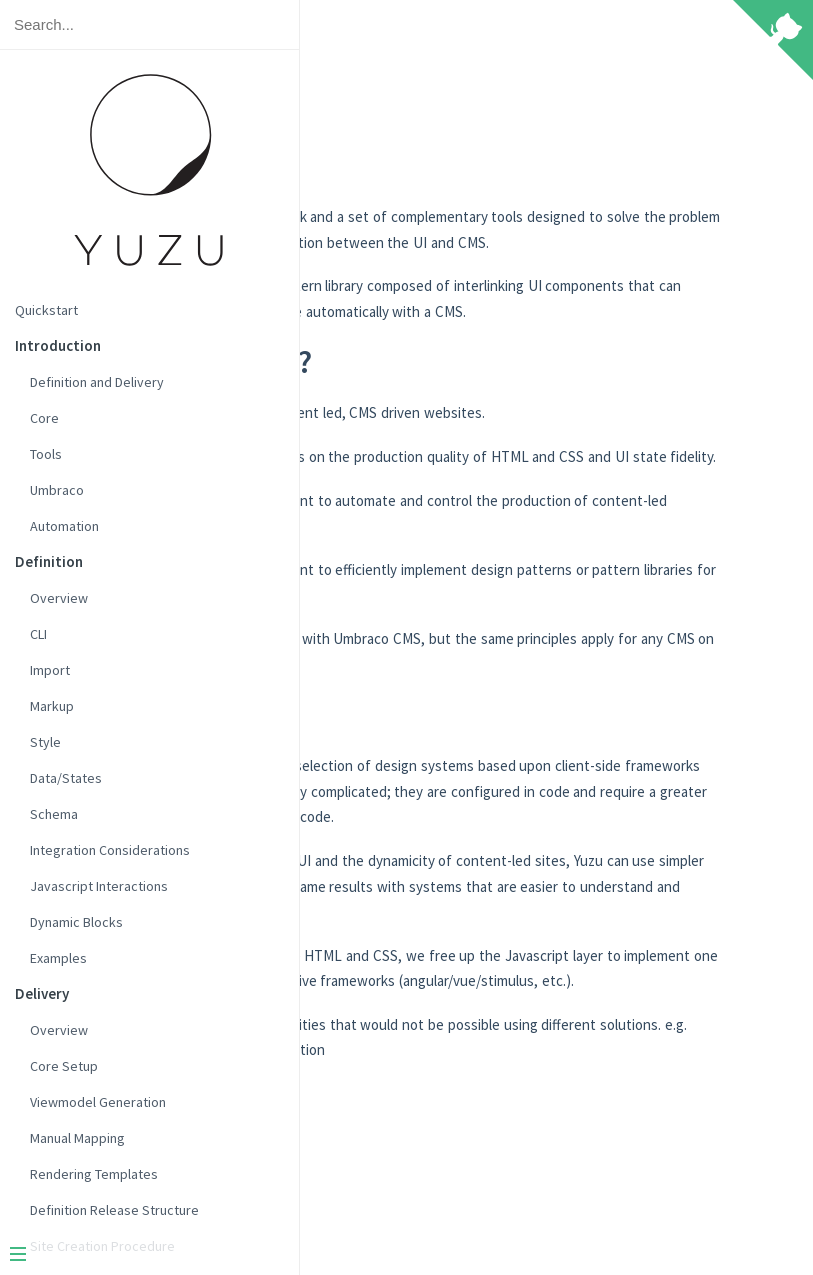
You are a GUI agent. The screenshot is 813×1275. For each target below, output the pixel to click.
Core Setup (64, 1066)
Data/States (66, 778)
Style (45, 742)
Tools (46, 454)
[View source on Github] (773, 42)
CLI (38, 634)
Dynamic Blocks (76, 922)
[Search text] (149, 24)
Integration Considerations (110, 850)
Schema (54, 814)
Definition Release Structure (114, 1210)
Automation (64, 526)
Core (44, 418)
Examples (58, 958)
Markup (52, 706)
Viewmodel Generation (98, 1102)
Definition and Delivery (97, 382)
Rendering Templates (94, 1174)
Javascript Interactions (99, 886)
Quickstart (46, 310)
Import (50, 670)
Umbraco (57, 490)
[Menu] (142, 1256)
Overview (59, 598)
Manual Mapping (77, 1138)
